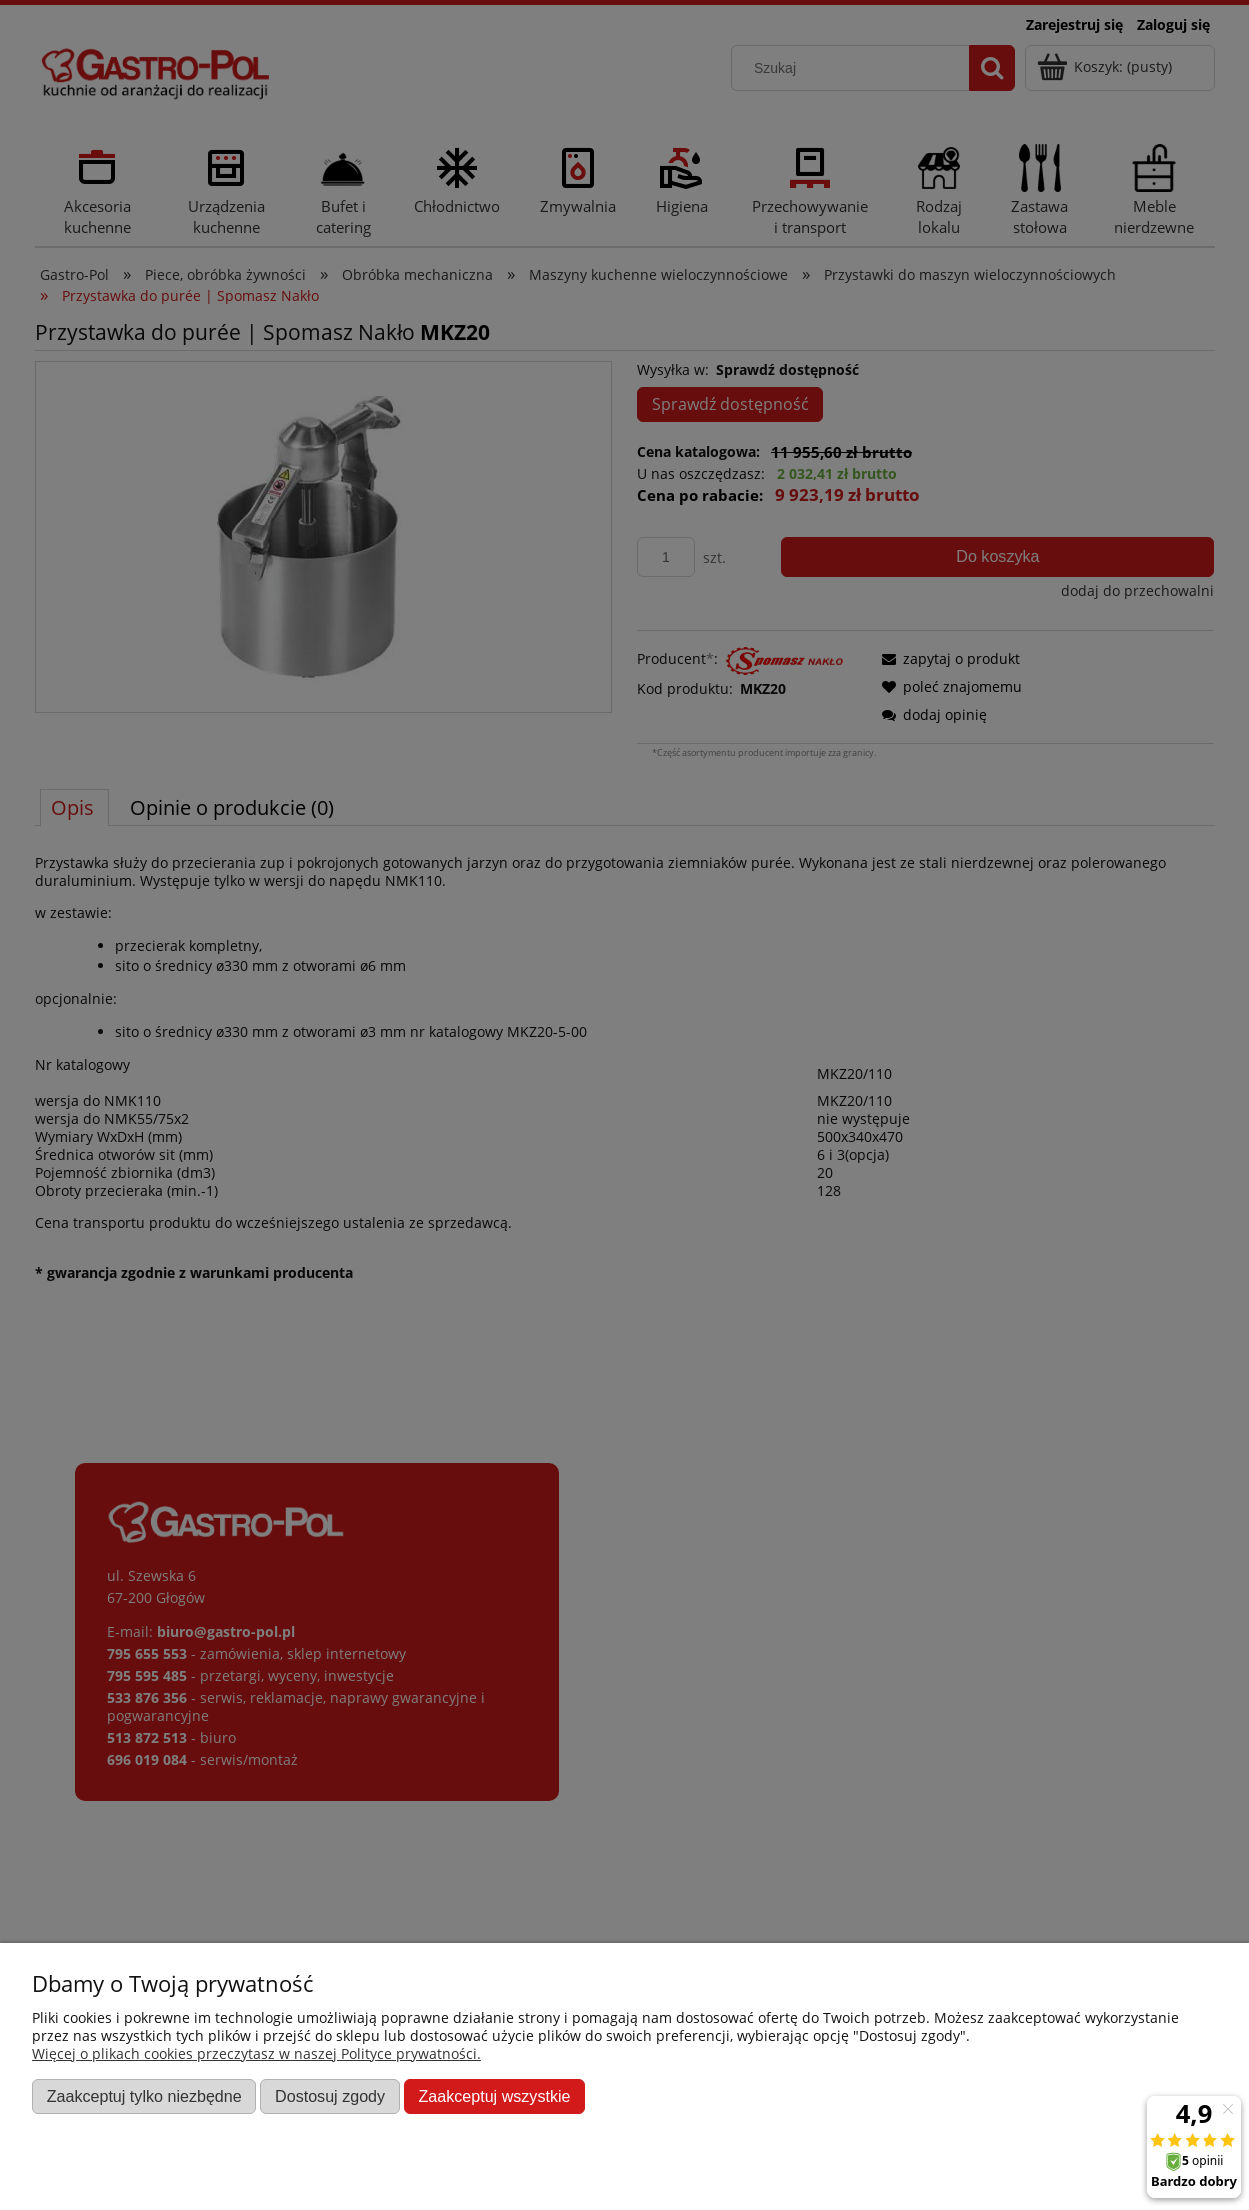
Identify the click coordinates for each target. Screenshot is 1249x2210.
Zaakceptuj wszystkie (494, 2096)
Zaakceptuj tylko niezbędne (144, 2096)
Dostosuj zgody (330, 2096)
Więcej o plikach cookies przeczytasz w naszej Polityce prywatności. (256, 2053)
